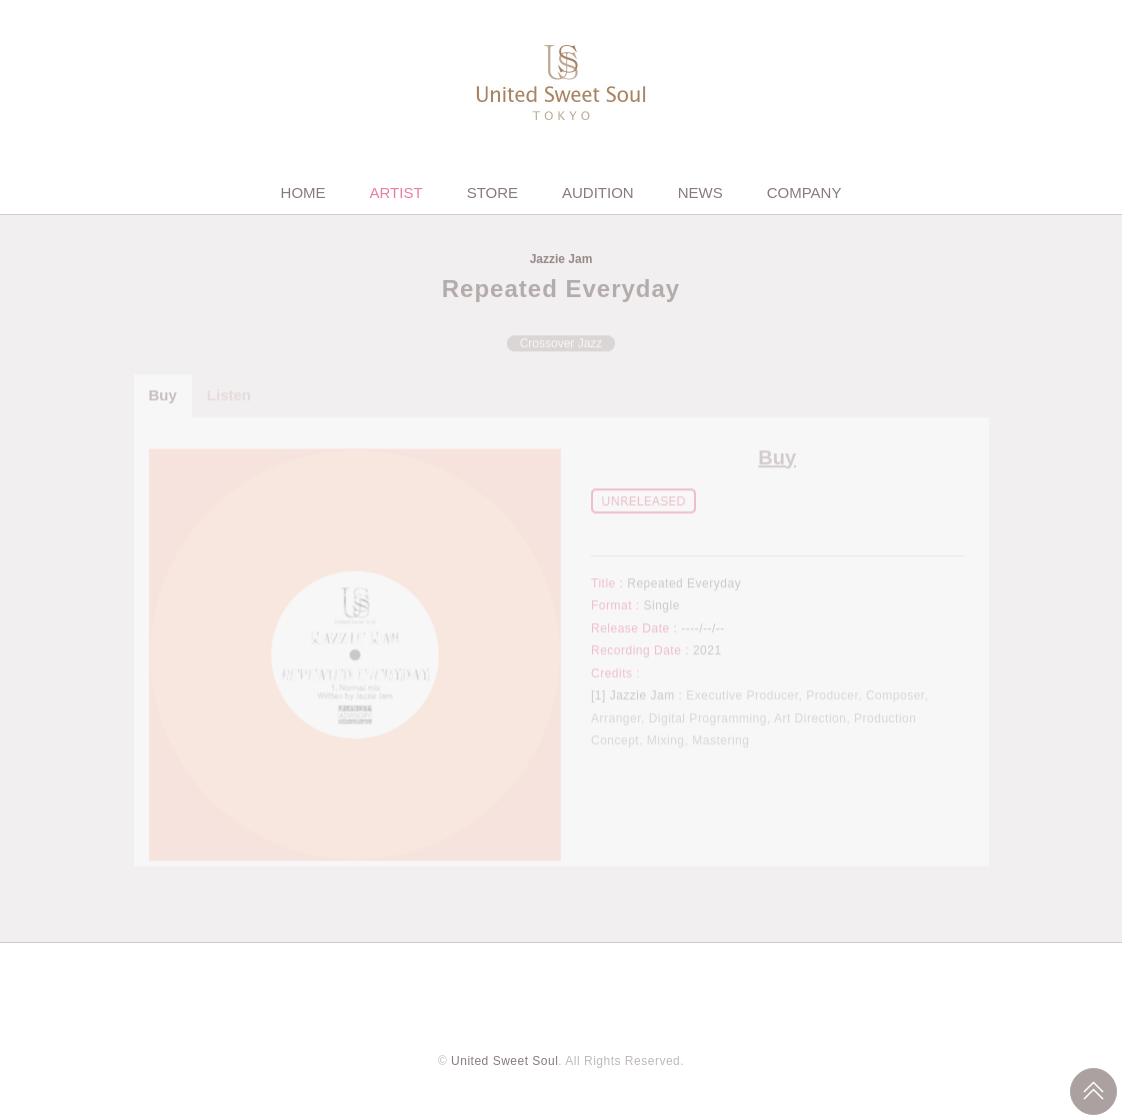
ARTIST (396, 192)
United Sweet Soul (504, 1061)
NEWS (700, 192)
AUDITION (598, 192)
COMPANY (804, 192)
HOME (303, 192)
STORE (492, 192)
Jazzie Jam (561, 260)
